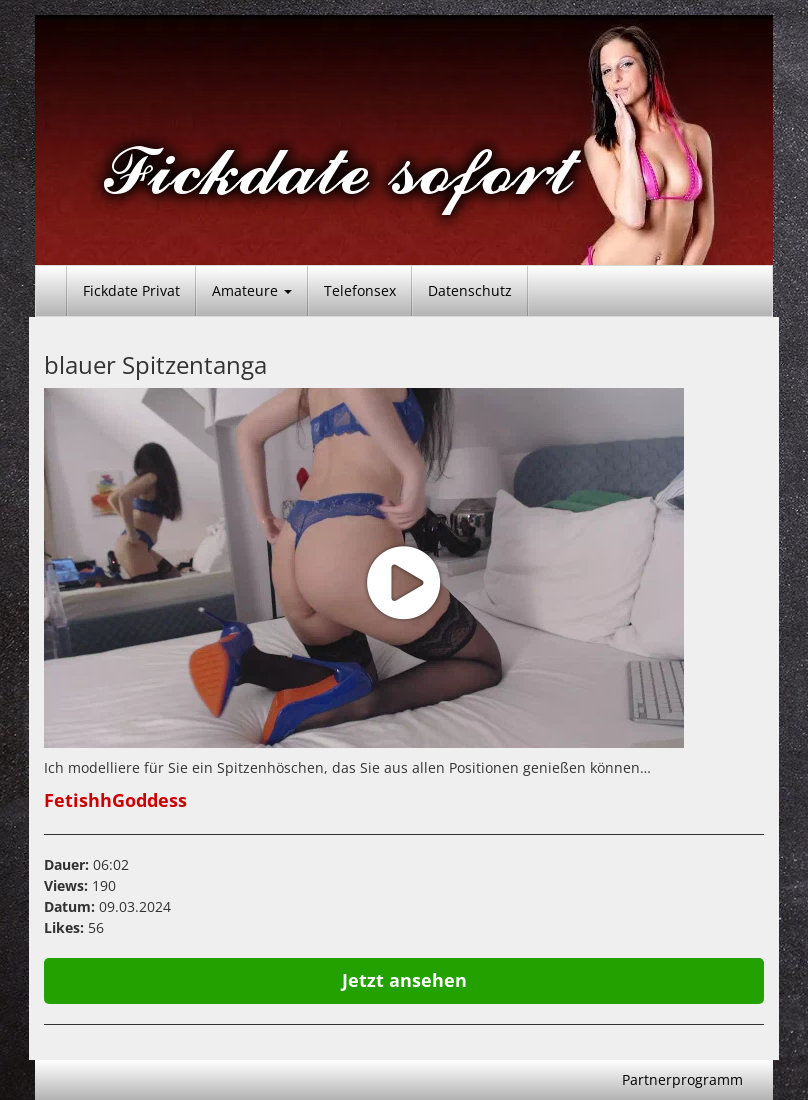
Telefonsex (360, 290)
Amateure (252, 290)
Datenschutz (470, 290)
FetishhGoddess (115, 800)
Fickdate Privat (131, 290)
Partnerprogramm (682, 1079)
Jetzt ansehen (404, 980)
